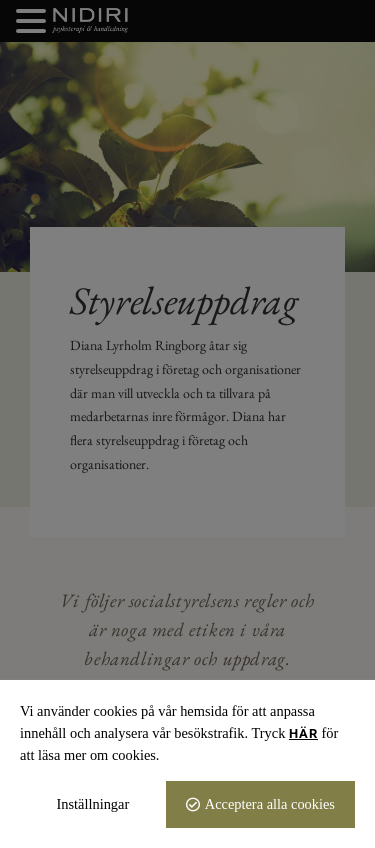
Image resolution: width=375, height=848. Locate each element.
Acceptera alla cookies (270, 804)
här (303, 733)
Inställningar (93, 804)
